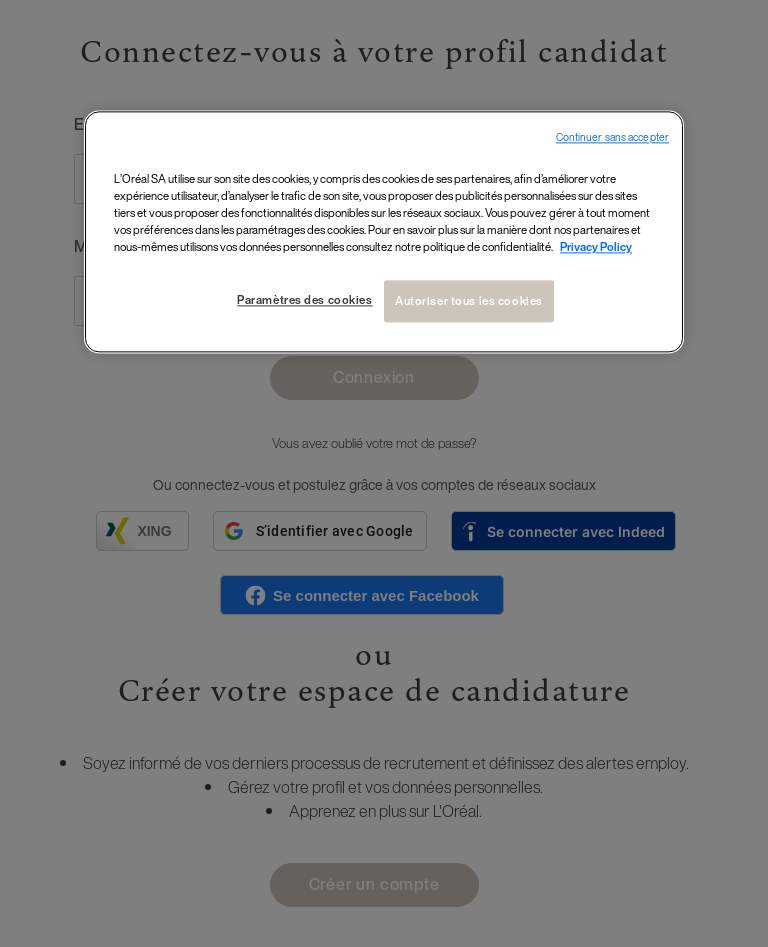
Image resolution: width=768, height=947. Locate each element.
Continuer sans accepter (612, 137)
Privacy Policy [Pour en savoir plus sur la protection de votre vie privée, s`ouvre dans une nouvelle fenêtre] (596, 247)
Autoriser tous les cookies (469, 301)
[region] (384, 231)
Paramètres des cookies (305, 300)
